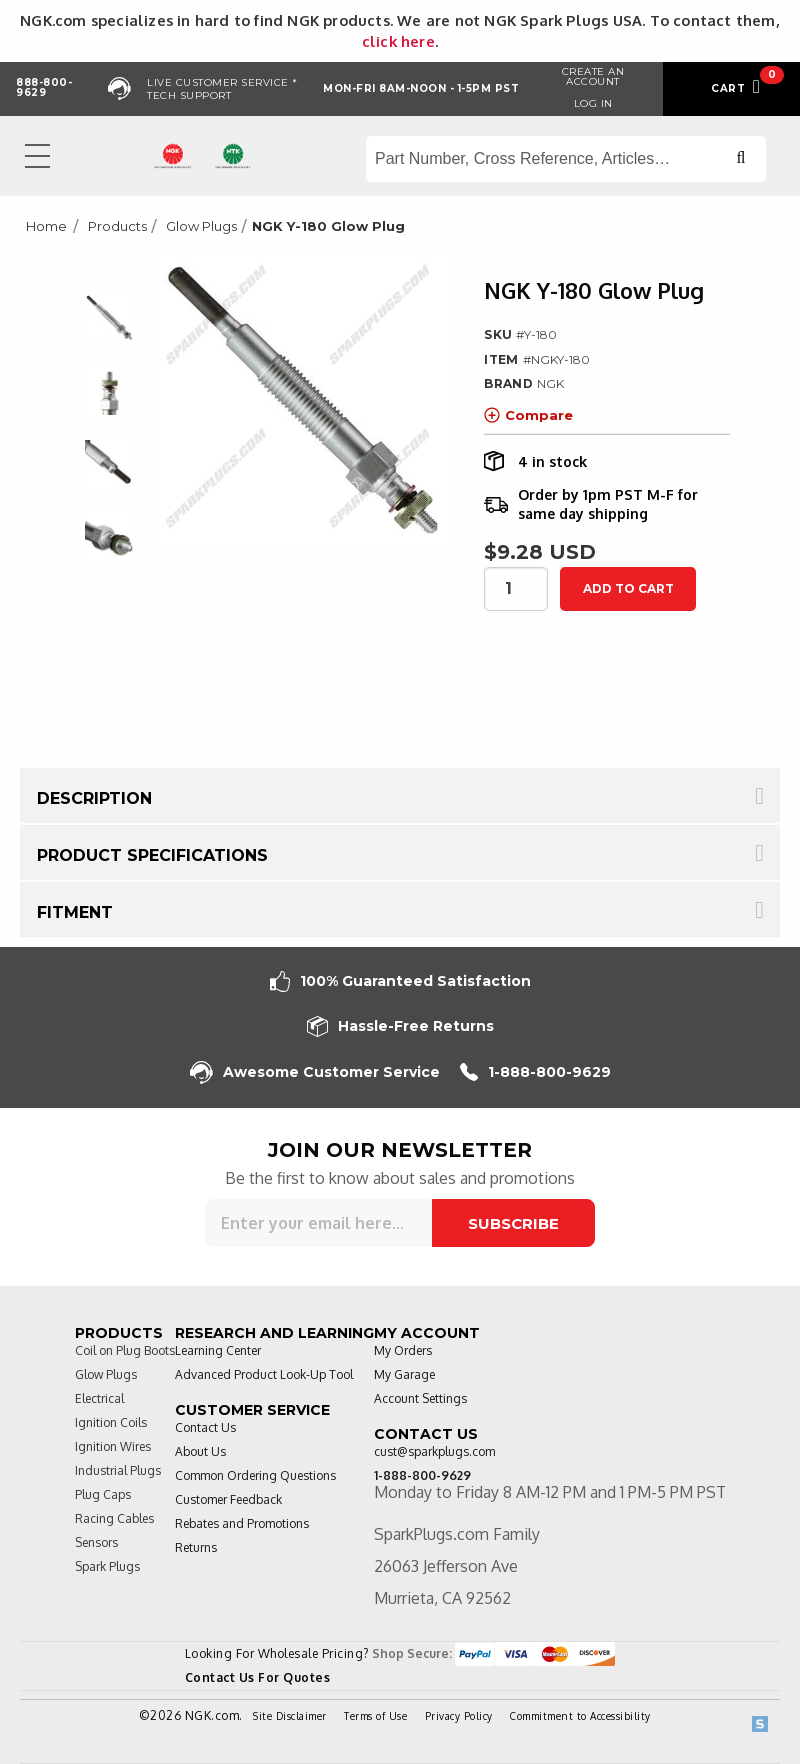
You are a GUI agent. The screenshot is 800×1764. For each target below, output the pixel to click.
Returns (196, 1547)
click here (398, 41)
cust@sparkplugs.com (434, 1451)
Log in (593, 103)
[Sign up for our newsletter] (318, 1223)
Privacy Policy (459, 1716)
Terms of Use (375, 1716)
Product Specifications (152, 855)
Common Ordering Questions (255, 1475)
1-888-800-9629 (535, 1072)
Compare (528, 415)
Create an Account (593, 76)
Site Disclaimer (290, 1716)
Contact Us (205, 1427)
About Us (200, 1451)
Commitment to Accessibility (580, 1716)
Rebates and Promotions (242, 1523)
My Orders (403, 1350)
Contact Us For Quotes (258, 1677)
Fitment (75, 912)
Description (94, 798)
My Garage (404, 1374)
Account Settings (420, 1398)
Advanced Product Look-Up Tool (264, 1374)
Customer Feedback (228, 1499)
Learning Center (218, 1350)
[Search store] (566, 159)
